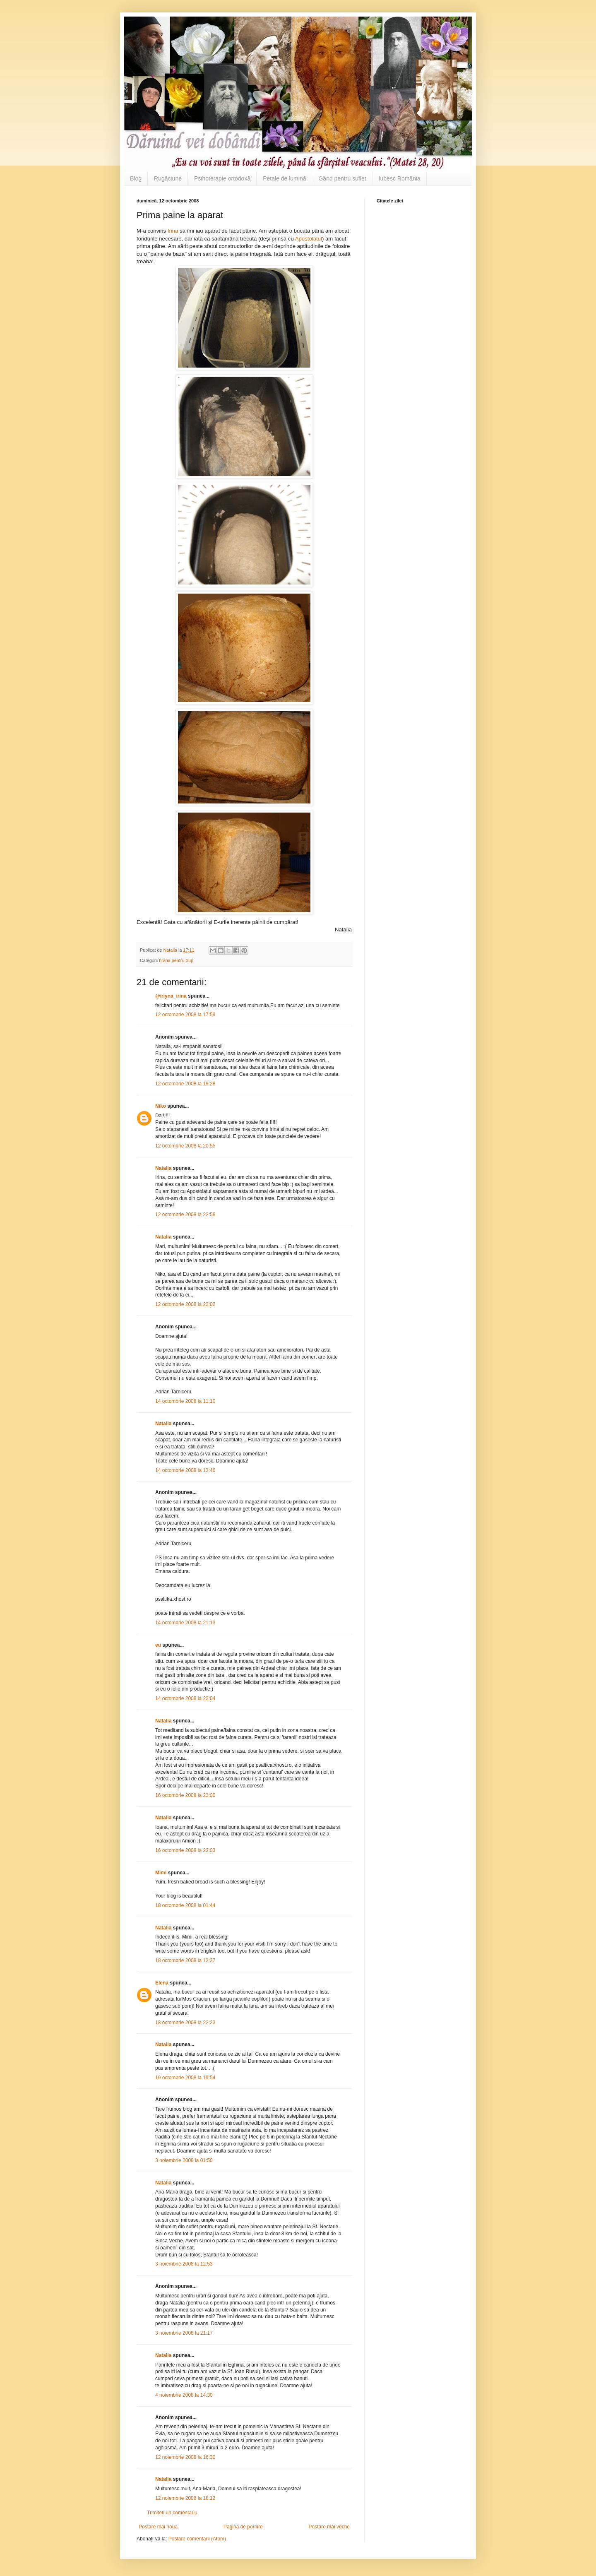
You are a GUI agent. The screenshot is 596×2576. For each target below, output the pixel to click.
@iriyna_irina (171, 996)
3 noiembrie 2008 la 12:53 (184, 2264)
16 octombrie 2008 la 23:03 (185, 1850)
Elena (161, 1983)
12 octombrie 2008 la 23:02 (185, 1304)
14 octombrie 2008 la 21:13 (185, 1623)
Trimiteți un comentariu (172, 2513)
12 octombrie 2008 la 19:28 (185, 1084)
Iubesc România (400, 178)
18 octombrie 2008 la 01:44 (185, 1905)
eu (158, 1645)
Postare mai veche (329, 2527)
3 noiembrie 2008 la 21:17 (184, 2333)
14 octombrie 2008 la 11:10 (185, 1401)
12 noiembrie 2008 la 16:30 (185, 2457)
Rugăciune (168, 178)
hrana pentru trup (176, 960)
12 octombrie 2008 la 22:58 (185, 1214)
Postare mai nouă (158, 2527)
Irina (174, 231)
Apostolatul (308, 239)
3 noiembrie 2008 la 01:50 (184, 2160)
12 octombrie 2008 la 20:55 (185, 1146)
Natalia (164, 1168)
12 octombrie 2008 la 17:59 (185, 1014)
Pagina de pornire (243, 2527)
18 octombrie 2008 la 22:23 (185, 2022)
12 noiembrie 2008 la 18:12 (185, 2498)
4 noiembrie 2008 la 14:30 (184, 2395)
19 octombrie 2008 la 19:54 (185, 2078)
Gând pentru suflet (342, 178)
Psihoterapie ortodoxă (222, 178)
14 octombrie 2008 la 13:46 (185, 1470)
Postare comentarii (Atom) (197, 2539)
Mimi (160, 1873)
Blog (136, 178)
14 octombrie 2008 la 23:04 (185, 1698)
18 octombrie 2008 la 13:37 (185, 1960)
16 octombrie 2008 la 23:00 (185, 1795)
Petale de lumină (284, 178)
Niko (160, 1106)
